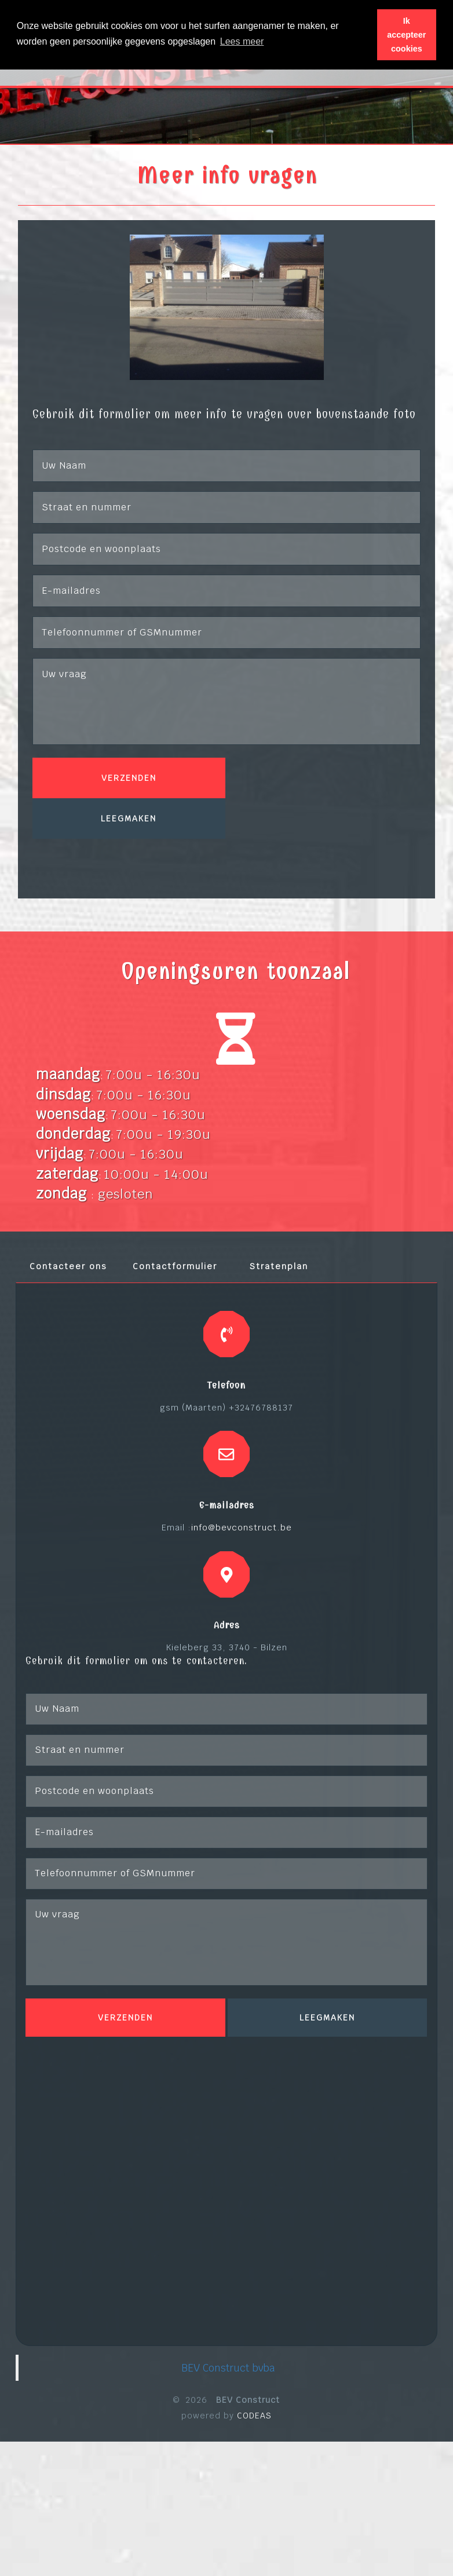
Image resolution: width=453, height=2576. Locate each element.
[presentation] (120, 861)
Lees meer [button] (242, 41)
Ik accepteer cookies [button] (406, 34)
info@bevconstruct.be (241, 1527)
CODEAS (254, 2415)
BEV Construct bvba (228, 2367)
